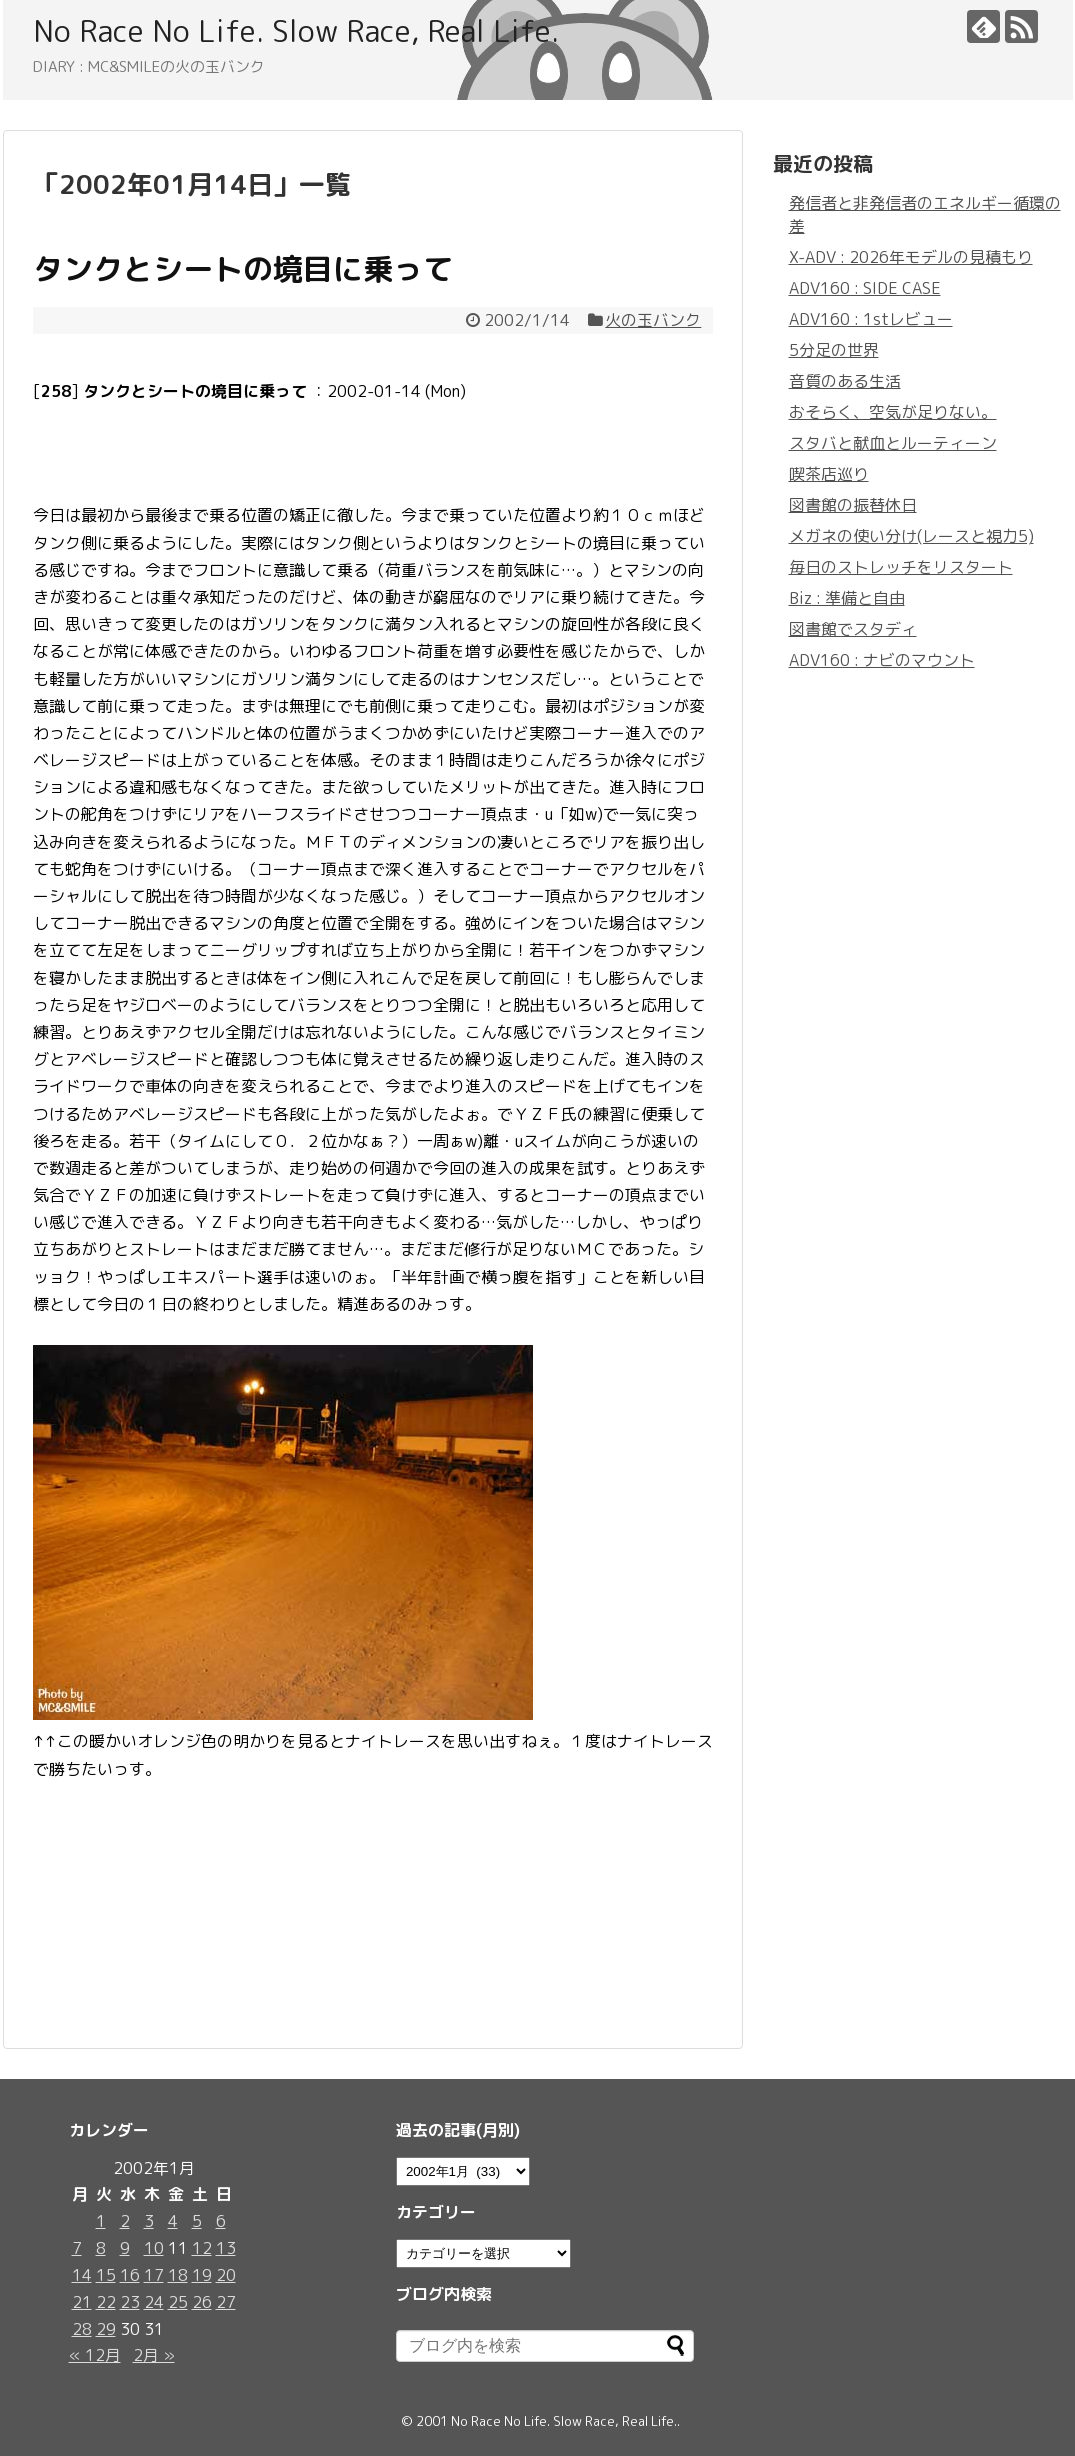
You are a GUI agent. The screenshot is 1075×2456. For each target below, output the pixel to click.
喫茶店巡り (829, 474)
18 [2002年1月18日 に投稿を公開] (178, 2275)
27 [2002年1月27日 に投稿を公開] (226, 2302)
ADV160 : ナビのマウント (882, 660)
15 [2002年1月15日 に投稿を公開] (106, 2275)
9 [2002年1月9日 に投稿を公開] (125, 2248)
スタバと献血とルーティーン (893, 443)
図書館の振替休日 (853, 505)
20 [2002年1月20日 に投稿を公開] (226, 2275)
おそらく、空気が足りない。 (893, 412)
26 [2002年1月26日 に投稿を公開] (202, 2302)
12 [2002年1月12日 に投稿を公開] (202, 2248)
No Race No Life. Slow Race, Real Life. (296, 31)
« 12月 (95, 2355)
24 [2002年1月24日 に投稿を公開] (154, 2302)
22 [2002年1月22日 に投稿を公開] (106, 2302)
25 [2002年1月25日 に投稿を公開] (178, 2302)
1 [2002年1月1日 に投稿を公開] (101, 2221)
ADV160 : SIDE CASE (865, 288)
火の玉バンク (653, 320)
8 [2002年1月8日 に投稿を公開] (101, 2248)
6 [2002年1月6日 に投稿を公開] (221, 2221)
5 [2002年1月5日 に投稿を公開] (197, 2221)
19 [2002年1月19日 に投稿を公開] (202, 2275)
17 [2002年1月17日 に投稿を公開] (154, 2275)
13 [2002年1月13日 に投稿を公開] (226, 2248)
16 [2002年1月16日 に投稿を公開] (130, 2275)
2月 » (154, 2355)
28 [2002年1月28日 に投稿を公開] (82, 2329)
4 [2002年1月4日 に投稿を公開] (173, 2221)
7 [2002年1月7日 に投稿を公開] (77, 2248)
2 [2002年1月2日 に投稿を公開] (125, 2221)
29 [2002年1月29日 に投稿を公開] (106, 2329)
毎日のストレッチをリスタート (901, 567)
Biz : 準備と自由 (847, 598)
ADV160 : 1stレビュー (871, 319)
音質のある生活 (845, 381)
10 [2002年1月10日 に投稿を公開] (154, 2248)
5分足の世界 (834, 350)
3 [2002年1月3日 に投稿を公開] (149, 2221)
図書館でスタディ (853, 629)
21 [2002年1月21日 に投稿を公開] (82, 2302)
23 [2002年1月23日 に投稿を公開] (130, 2302)
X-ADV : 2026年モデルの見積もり (911, 257)
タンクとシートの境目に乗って (243, 269)
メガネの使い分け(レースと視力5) (911, 536)
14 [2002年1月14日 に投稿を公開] (82, 2275)
